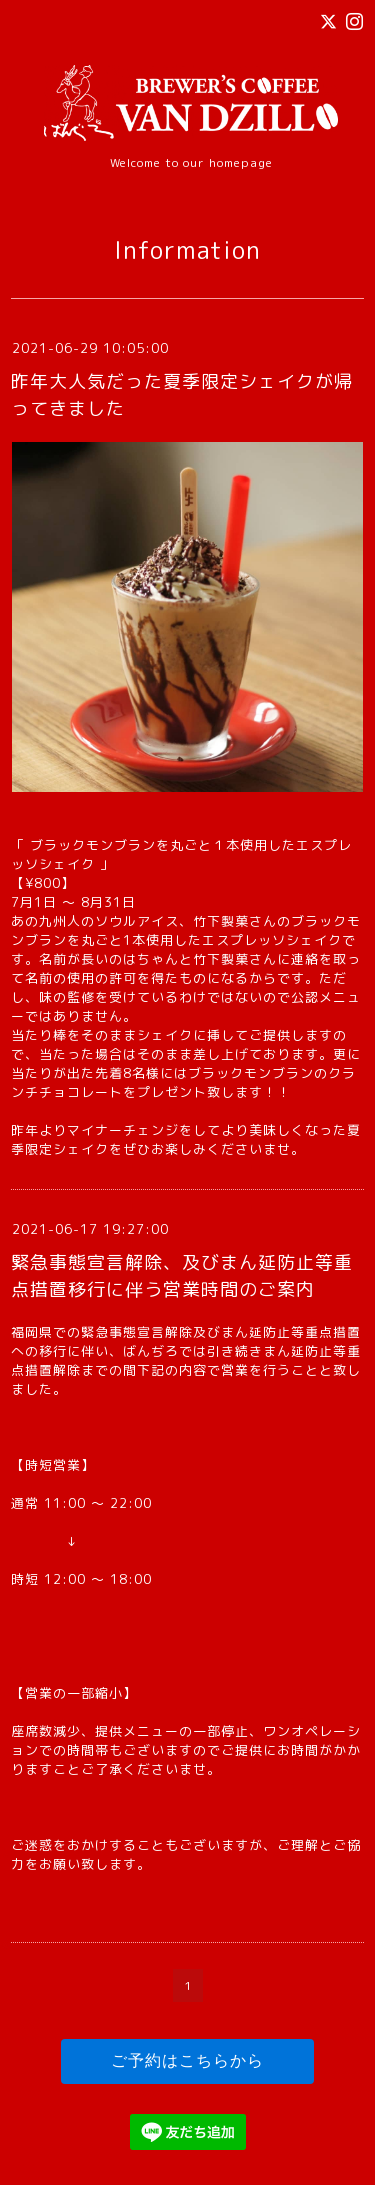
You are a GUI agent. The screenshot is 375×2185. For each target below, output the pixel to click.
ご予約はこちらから (187, 2060)
